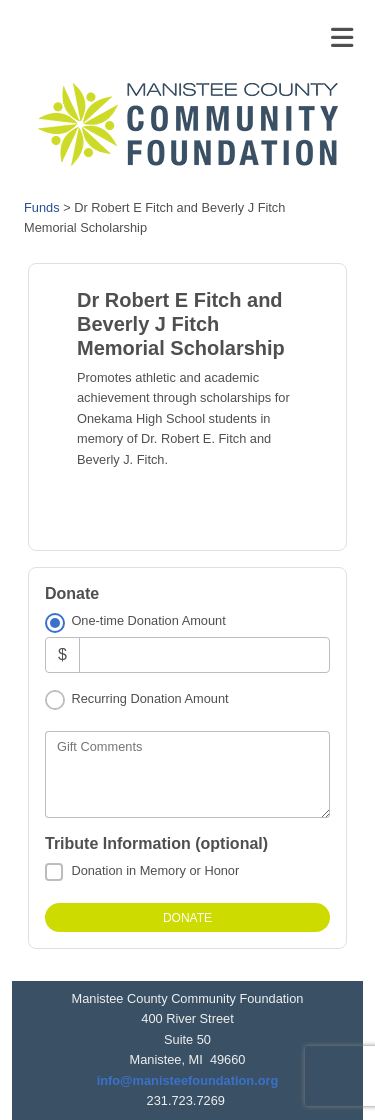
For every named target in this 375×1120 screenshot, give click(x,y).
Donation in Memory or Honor (155, 870)
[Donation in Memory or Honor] (54, 872)
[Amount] (204, 654)
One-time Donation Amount (148, 620)
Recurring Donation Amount (149, 698)
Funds (42, 207)
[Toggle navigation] (342, 38)
